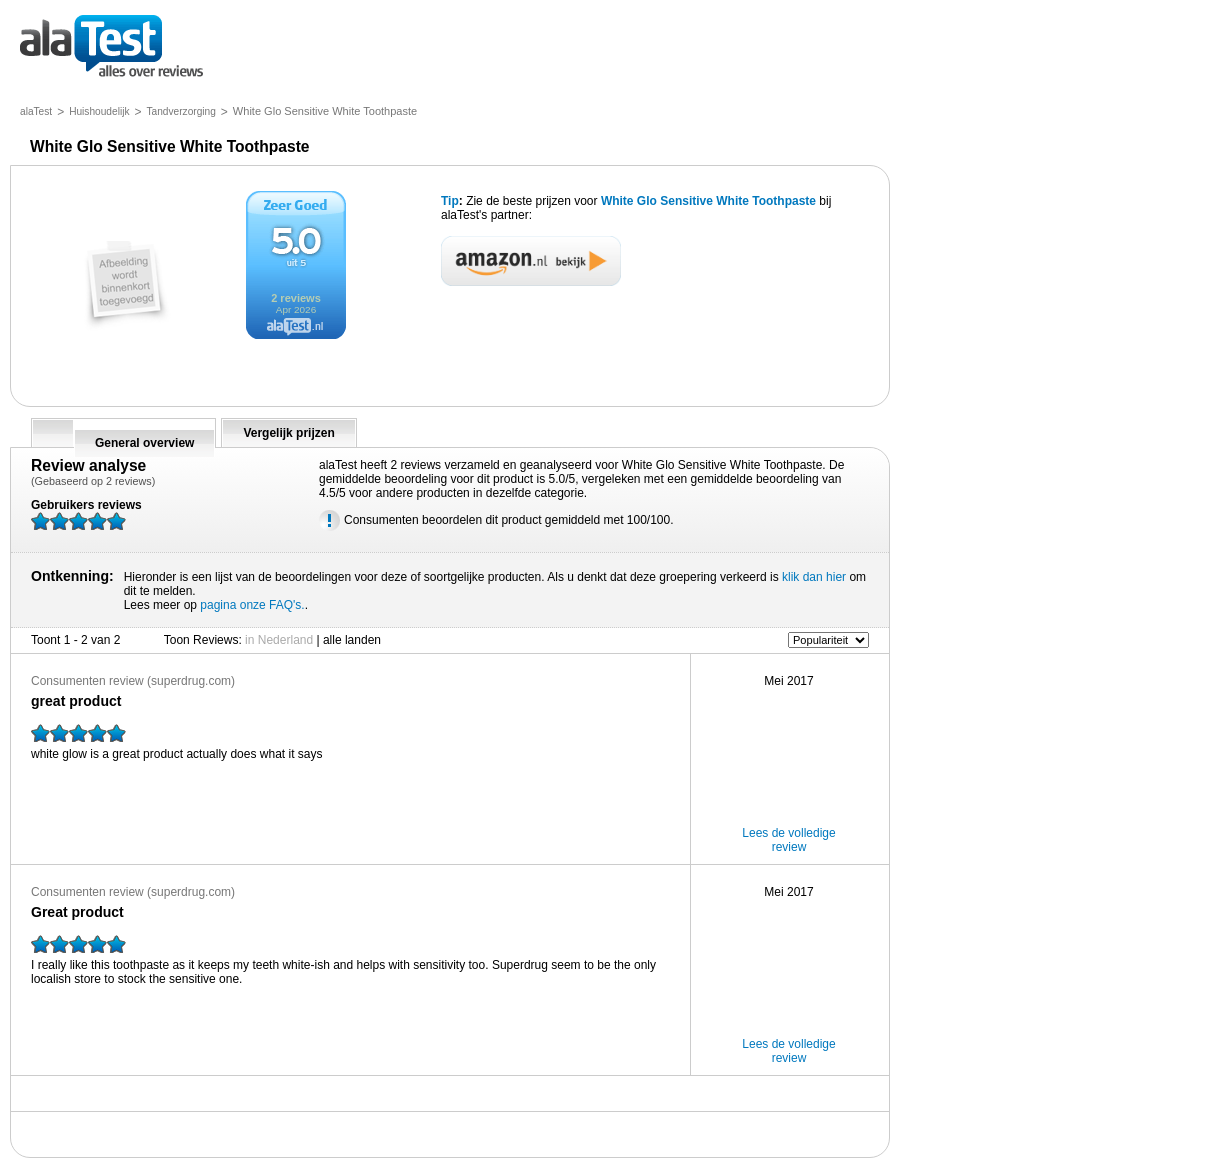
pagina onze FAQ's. (252, 605)
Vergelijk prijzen (288, 433)
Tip (450, 201)
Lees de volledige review (788, 840)
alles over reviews (111, 47)
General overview (144, 443)
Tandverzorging (181, 111)
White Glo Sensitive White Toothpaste (708, 201)
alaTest (36, 111)
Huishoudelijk (99, 111)
